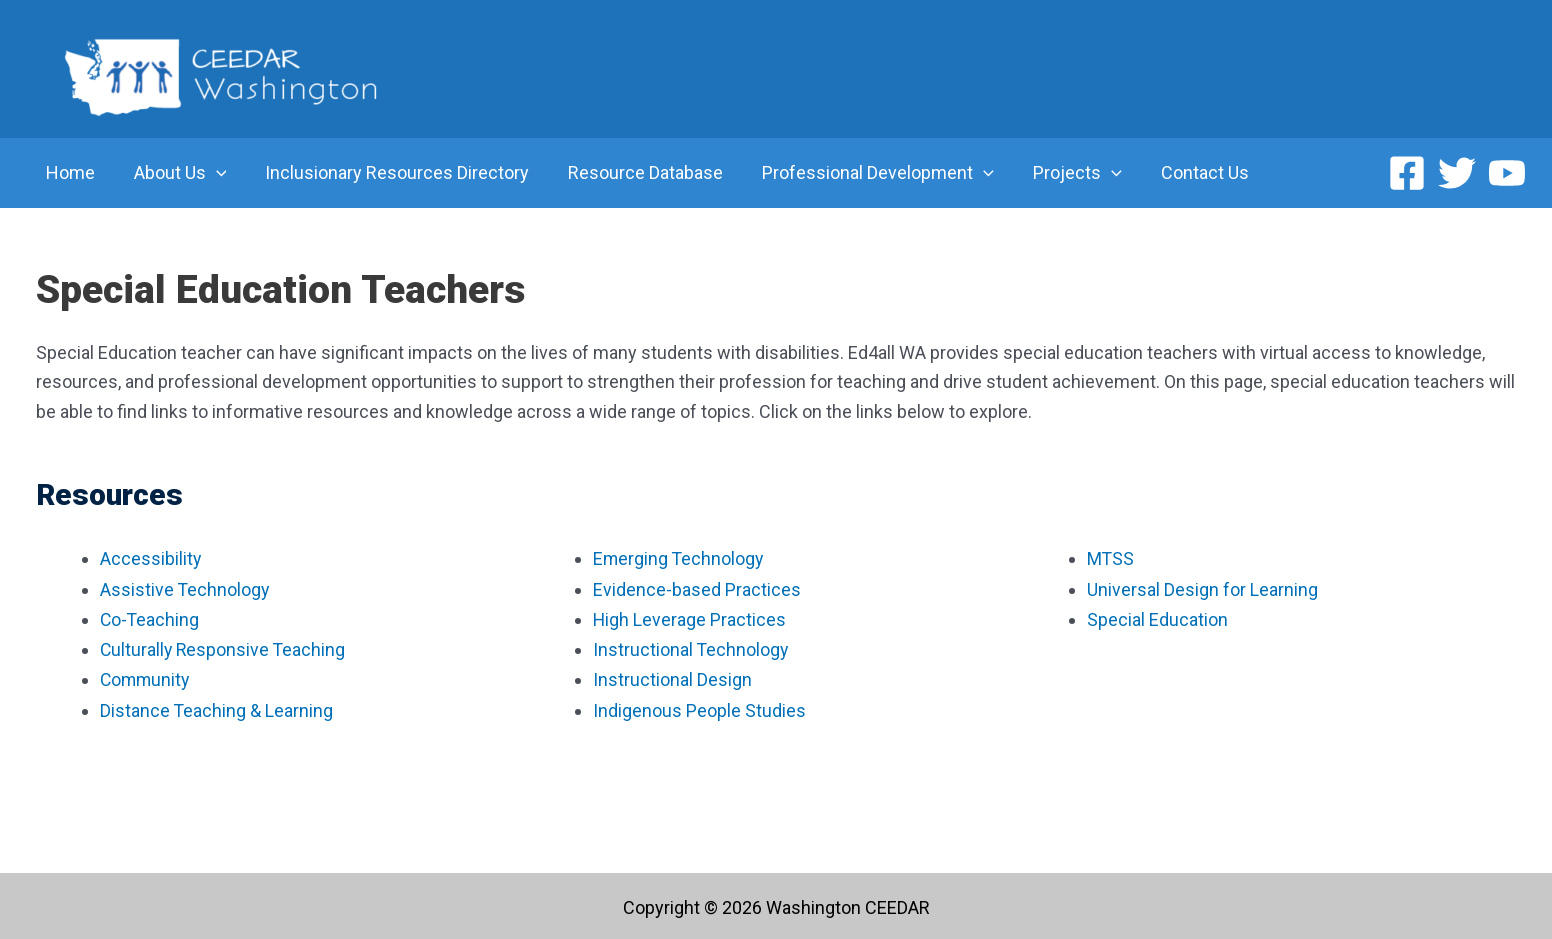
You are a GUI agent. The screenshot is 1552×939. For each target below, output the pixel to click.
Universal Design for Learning (1204, 588)
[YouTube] (1507, 173)
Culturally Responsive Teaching (224, 648)
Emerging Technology (679, 558)
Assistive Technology (185, 588)
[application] (211, 173)
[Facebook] (1407, 173)
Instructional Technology (691, 648)
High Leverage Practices (690, 618)
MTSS (1111, 558)
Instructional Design (672, 677)
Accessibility (151, 558)
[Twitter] (1457, 173)
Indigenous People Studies (699, 707)
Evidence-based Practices (697, 588)
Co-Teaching (152, 618)
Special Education (1157, 618)
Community (146, 677)
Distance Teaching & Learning (217, 707)
